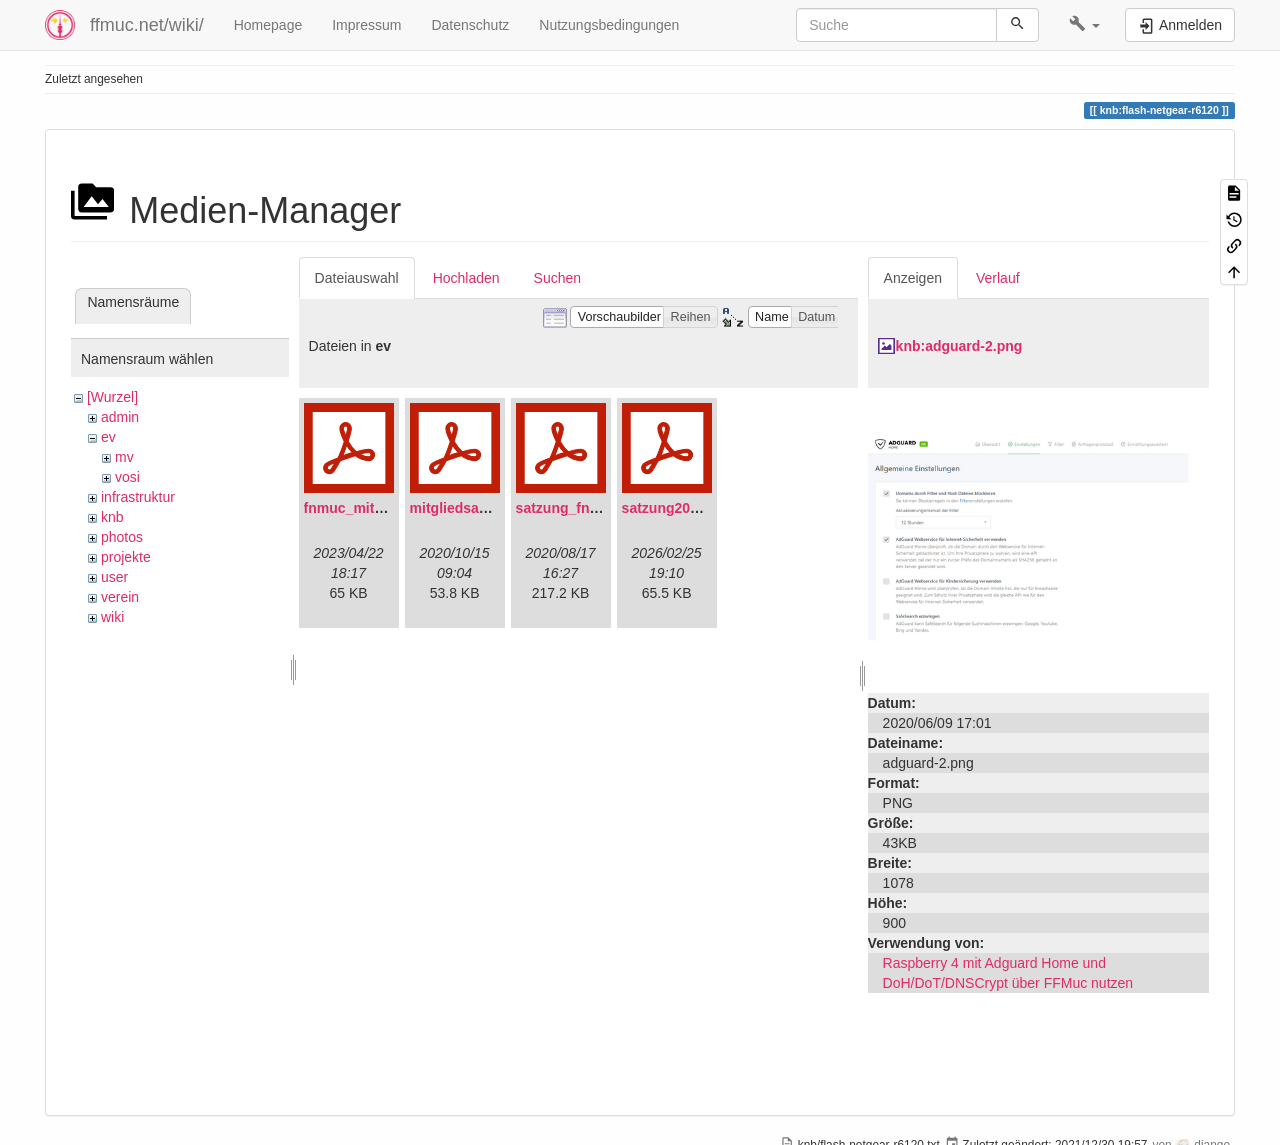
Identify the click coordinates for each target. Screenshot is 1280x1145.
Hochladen (466, 278)
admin (120, 417)
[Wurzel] (112, 397)
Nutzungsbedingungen (609, 25)
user (114, 577)
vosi (127, 477)
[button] (1084, 25)
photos (122, 537)
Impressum (366, 25)
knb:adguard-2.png (959, 346)
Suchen (557, 278)
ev (108, 437)
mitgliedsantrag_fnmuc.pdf (500, 508)
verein (120, 597)
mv (124, 457)
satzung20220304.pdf (692, 508)
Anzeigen (913, 278)
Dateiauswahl (357, 278)
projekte (126, 557)
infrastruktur (138, 497)
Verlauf (998, 278)
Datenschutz (470, 25)
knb (112, 517)
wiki (112, 617)
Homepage (268, 25)
